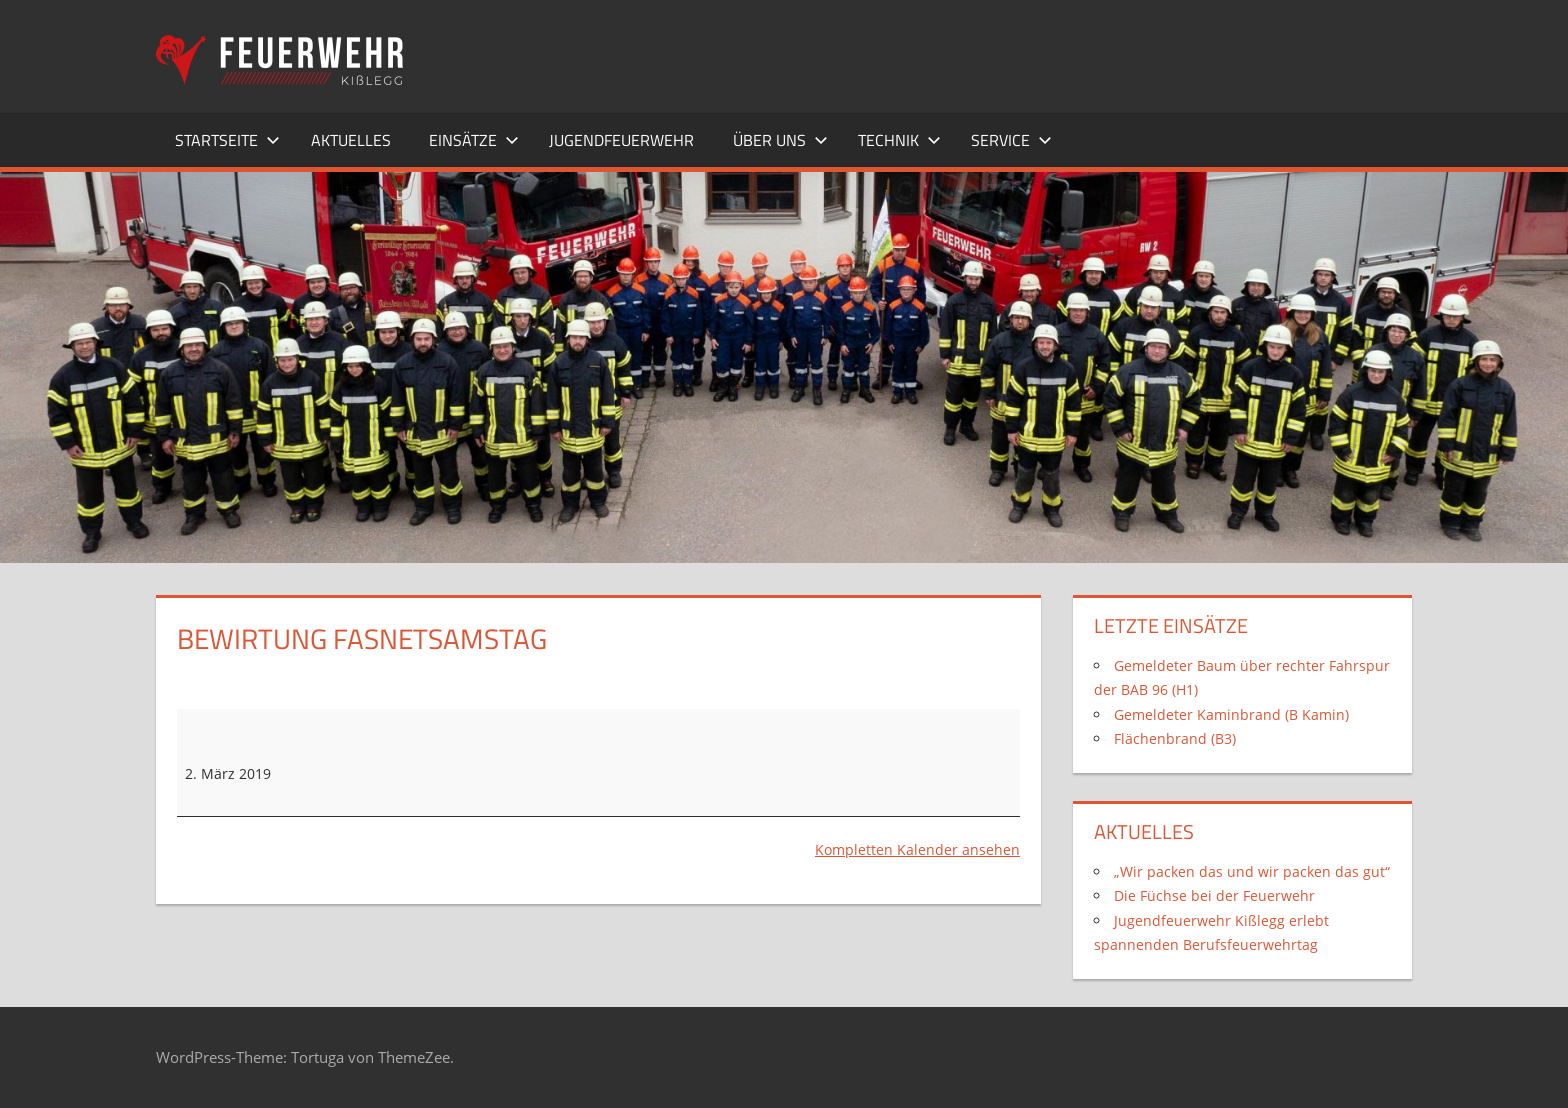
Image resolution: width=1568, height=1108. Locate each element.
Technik (899, 140)
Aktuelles (351, 140)
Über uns (780, 140)
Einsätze (474, 140)
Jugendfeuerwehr (621, 140)
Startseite (227, 140)
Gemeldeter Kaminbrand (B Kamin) (1231, 714)
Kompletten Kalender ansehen (917, 849)
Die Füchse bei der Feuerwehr (1214, 895)
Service (1011, 140)
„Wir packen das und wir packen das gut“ (1252, 871)
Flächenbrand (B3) (1175, 738)
